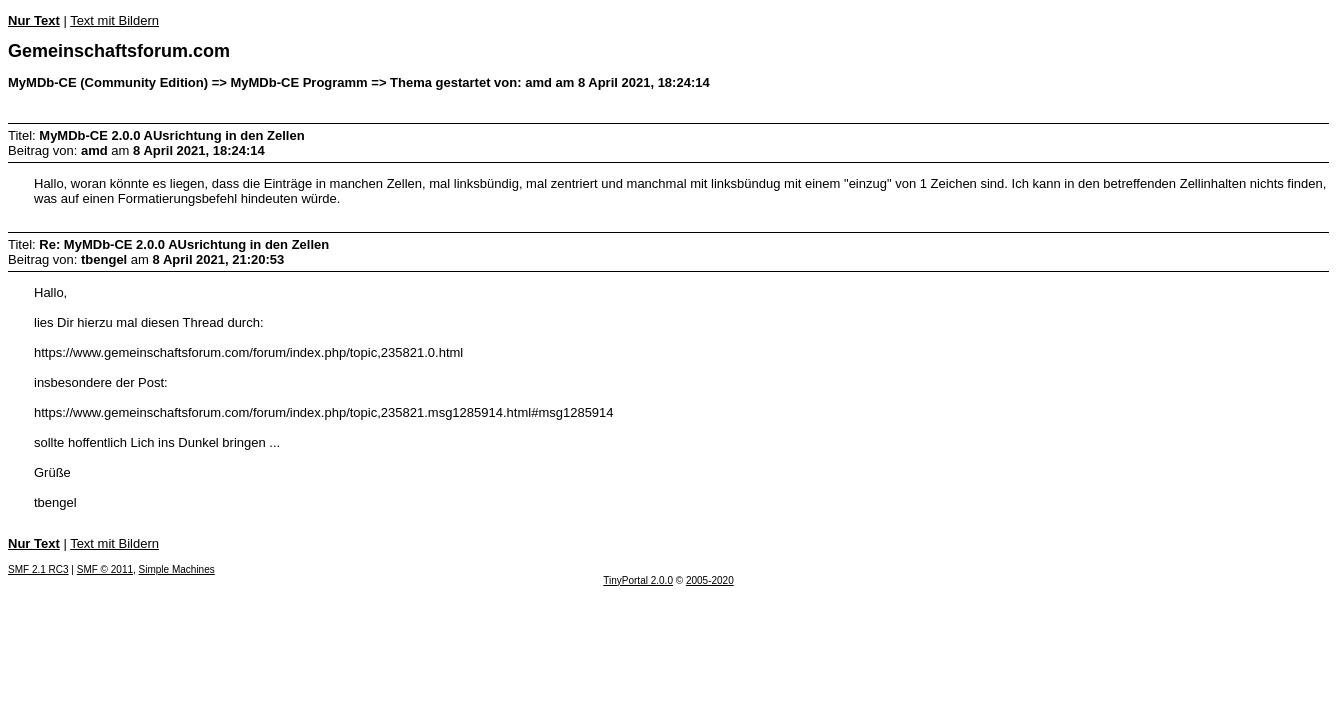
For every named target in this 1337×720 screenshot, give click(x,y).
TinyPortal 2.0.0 (638, 580)
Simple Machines (177, 569)
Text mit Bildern (114, 20)
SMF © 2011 (105, 569)
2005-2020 (710, 580)
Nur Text (34, 20)
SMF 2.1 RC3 (38, 569)
